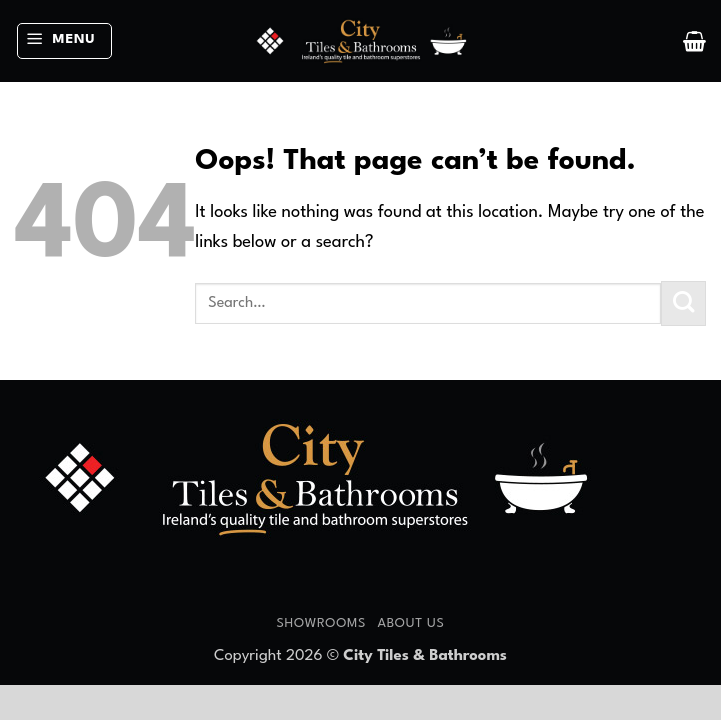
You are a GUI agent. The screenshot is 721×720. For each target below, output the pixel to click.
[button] (64, 41)
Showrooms (321, 623)
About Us (410, 623)
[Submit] (683, 303)
